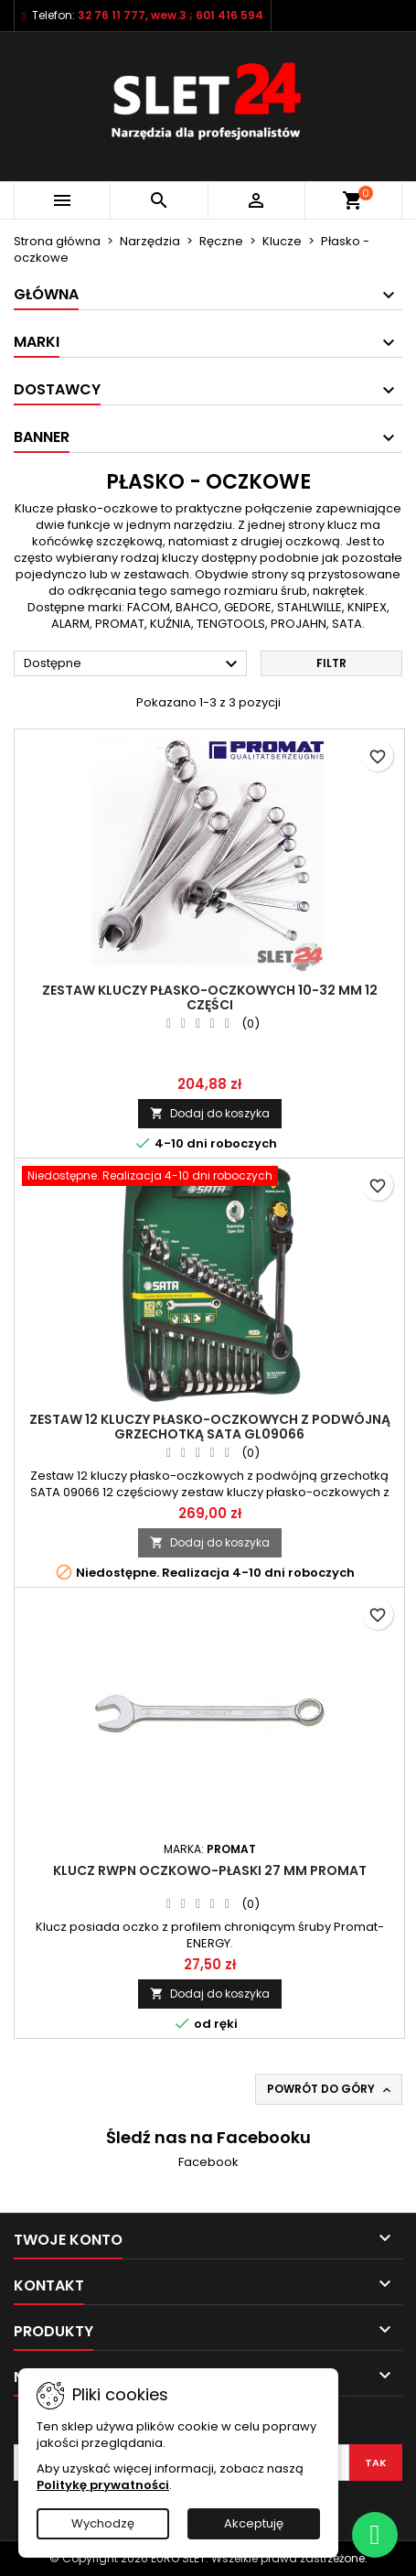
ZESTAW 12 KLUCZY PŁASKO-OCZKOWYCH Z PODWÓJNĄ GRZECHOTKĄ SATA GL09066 (209, 1426)
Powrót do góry (330, 2089)
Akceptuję (253, 2523)
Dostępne (133, 664)
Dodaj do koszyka (210, 1113)
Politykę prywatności (103, 2485)
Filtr (331, 663)
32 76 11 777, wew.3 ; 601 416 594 (170, 15)
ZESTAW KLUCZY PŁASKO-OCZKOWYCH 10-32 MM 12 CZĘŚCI (210, 997)
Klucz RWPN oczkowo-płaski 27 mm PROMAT (210, 1870)
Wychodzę (102, 2523)
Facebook (208, 2162)
